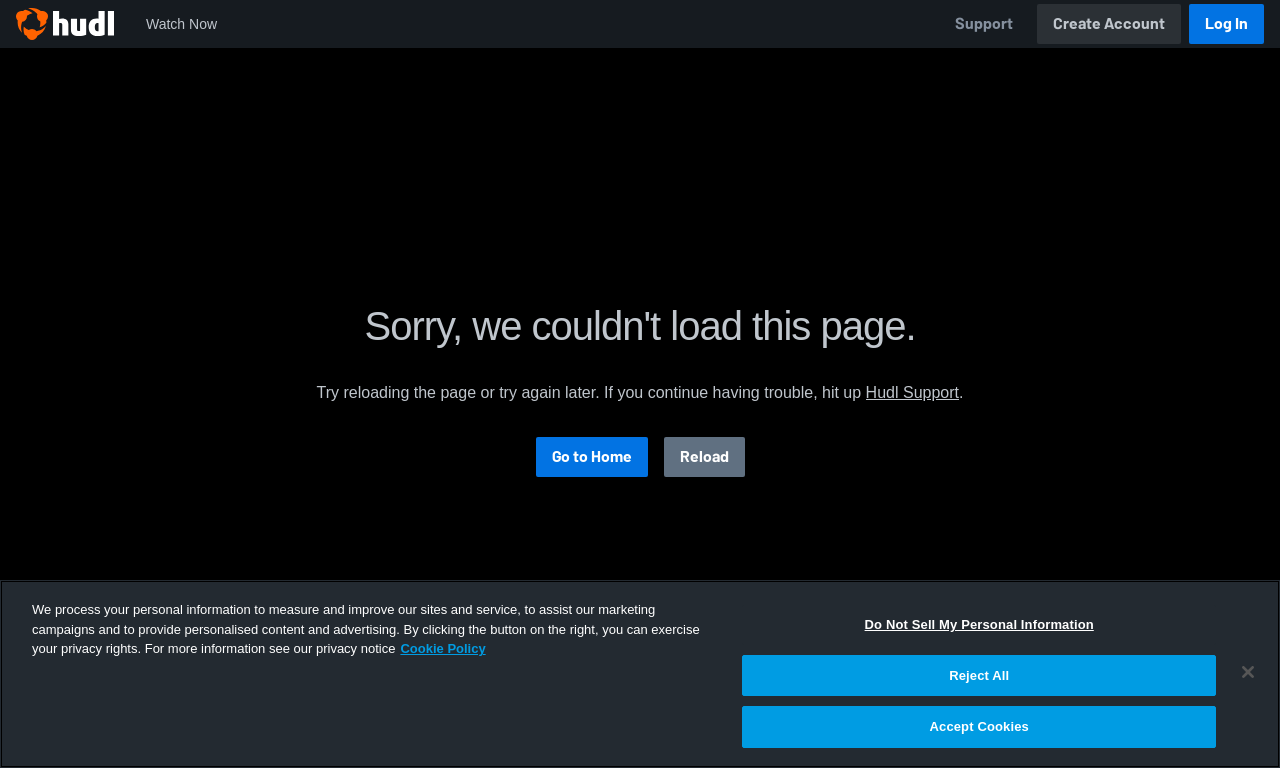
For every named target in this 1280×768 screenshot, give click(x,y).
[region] (640, 674)
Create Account (1109, 23)
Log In (1226, 23)
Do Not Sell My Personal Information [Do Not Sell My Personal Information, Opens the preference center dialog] (979, 624)
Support (984, 23)
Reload (704, 456)
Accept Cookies (979, 726)
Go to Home (592, 456)
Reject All (979, 675)
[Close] (1248, 672)
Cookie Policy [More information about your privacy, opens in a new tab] (442, 648)
